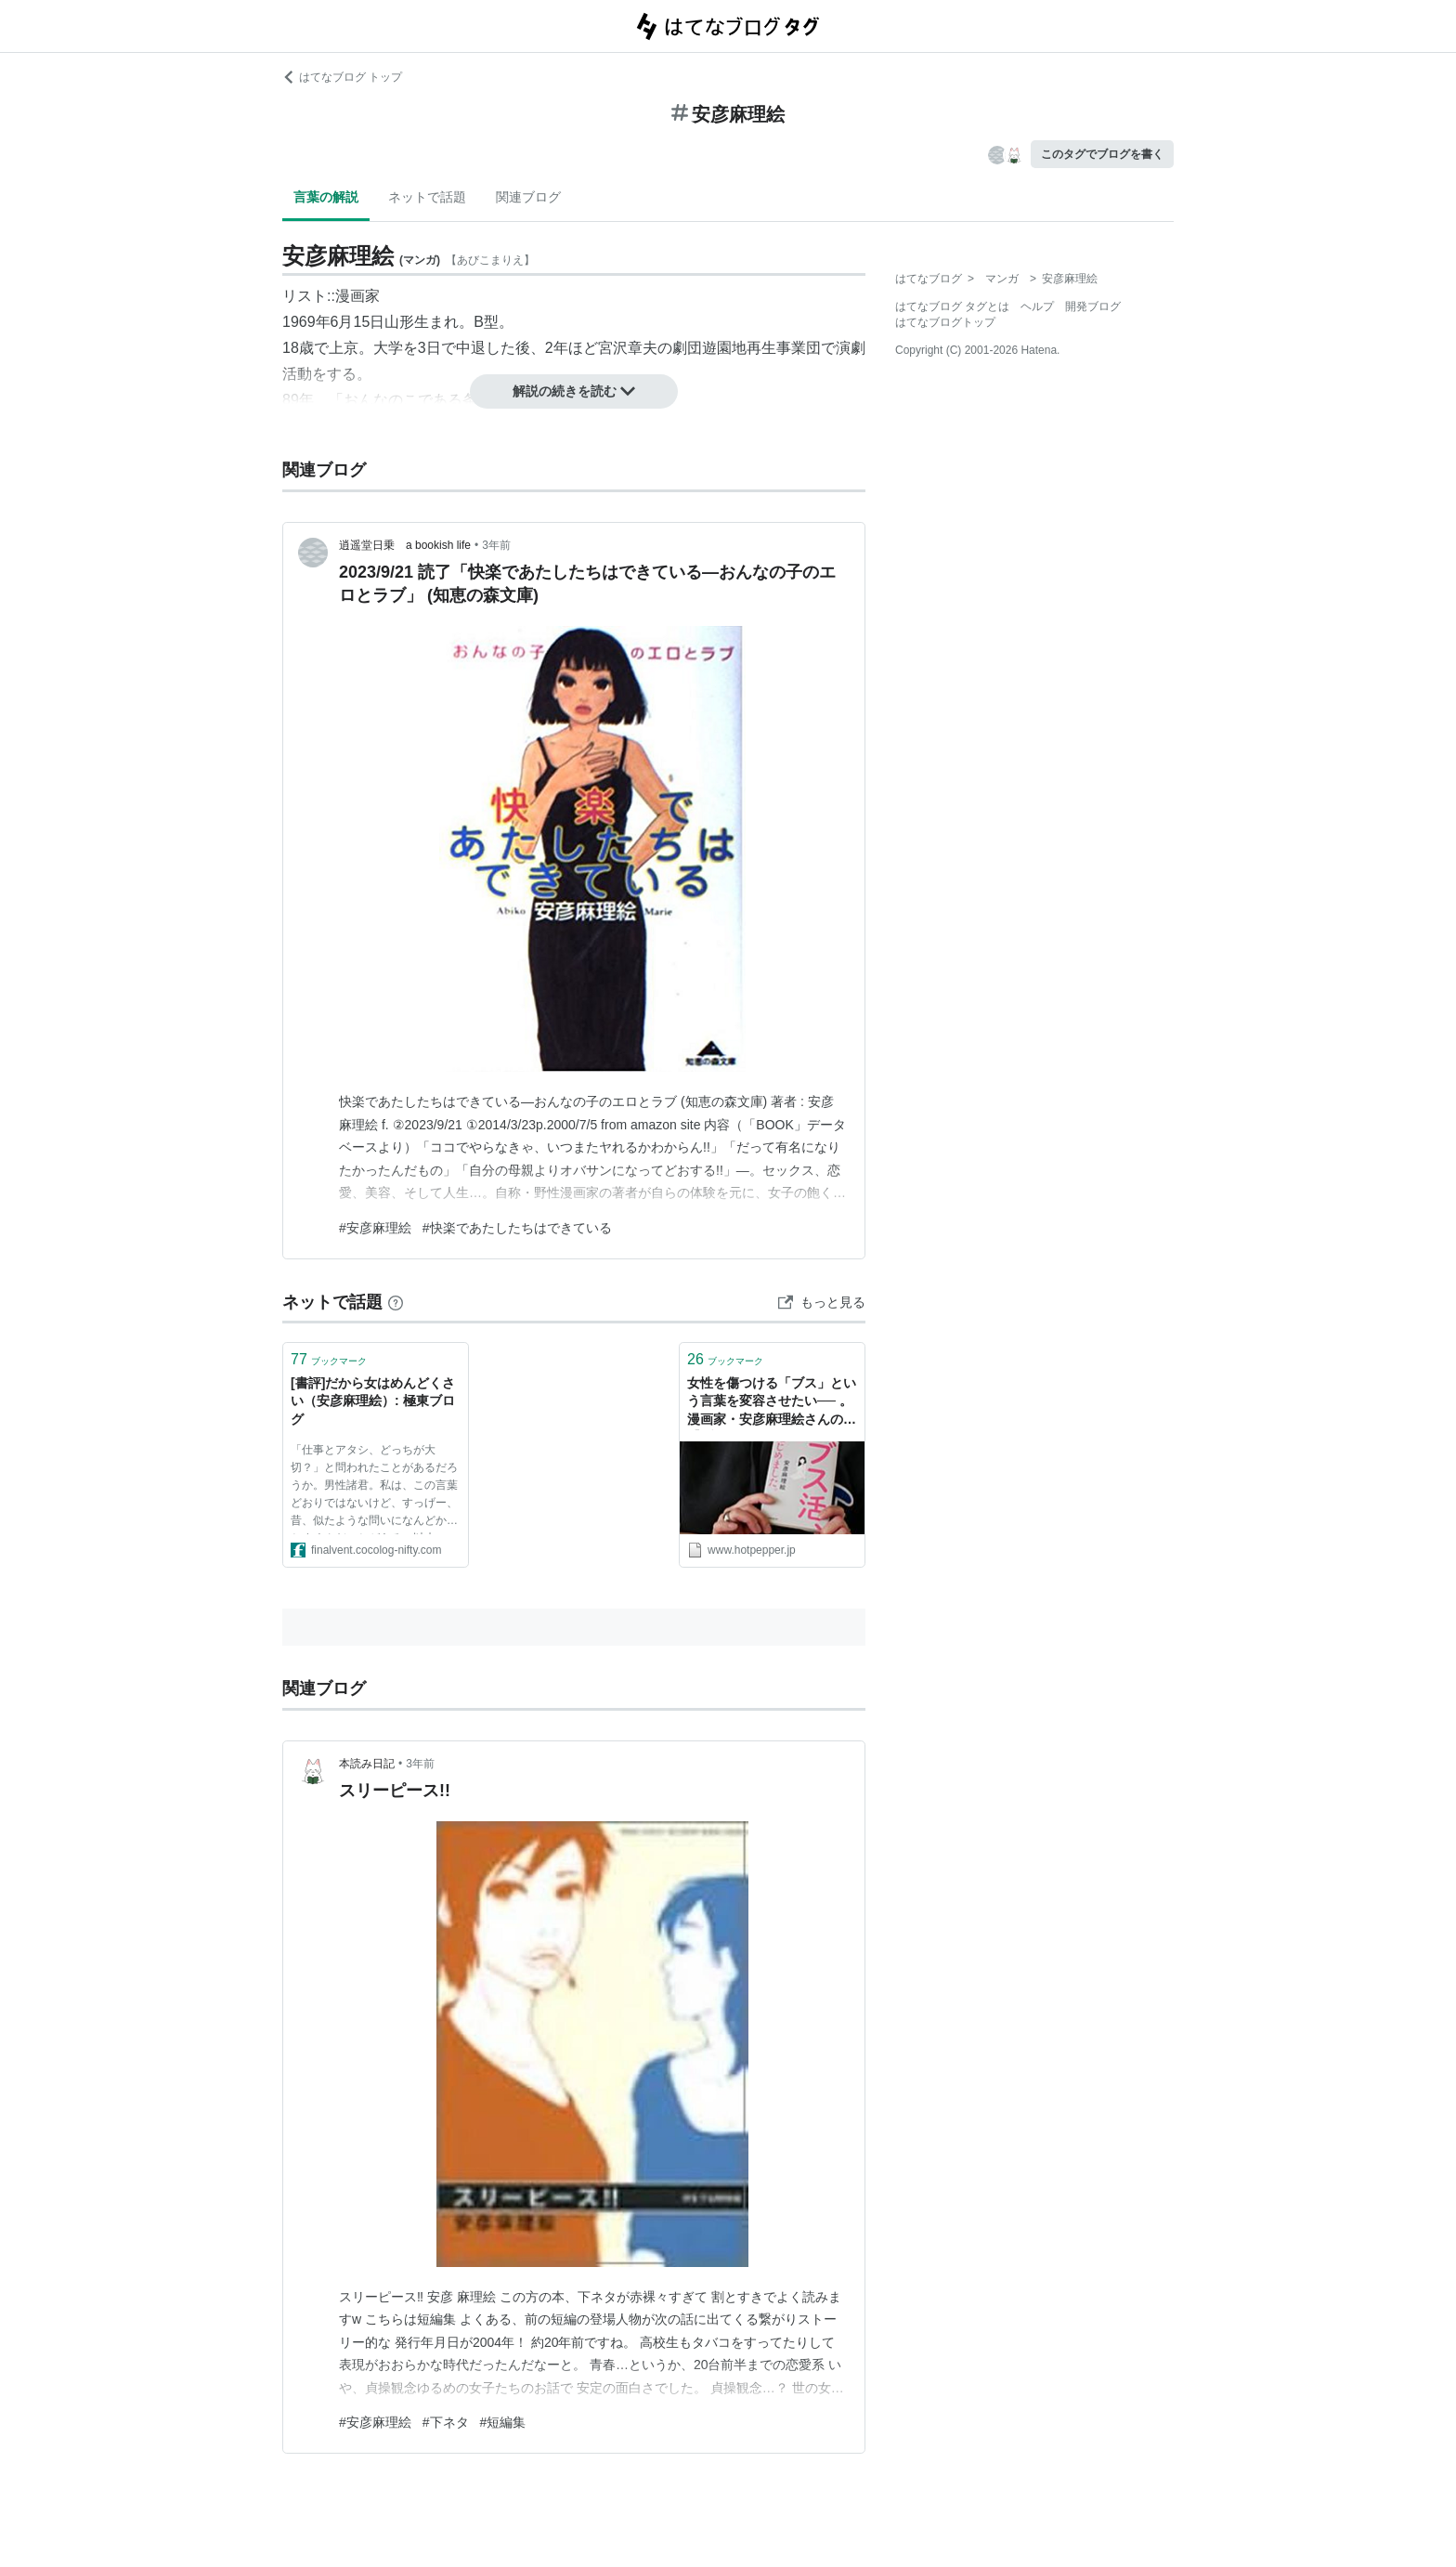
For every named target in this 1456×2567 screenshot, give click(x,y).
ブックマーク (329, 1359)
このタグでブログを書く (1102, 154)
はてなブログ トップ (342, 77)
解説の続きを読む (574, 391)
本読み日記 (367, 1763)
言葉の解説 (325, 196)
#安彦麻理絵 (375, 1227)
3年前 (496, 545)
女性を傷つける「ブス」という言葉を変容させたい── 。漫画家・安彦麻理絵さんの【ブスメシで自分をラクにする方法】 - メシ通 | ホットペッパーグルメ (771, 1402)
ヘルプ (1037, 306)
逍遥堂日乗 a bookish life (405, 545)
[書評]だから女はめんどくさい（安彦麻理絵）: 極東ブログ (373, 1401)
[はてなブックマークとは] (395, 1302)
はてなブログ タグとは (952, 306)
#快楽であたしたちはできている (517, 1227)
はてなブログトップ (945, 322)
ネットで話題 (427, 196)
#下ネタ (445, 2422)
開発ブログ (1093, 306)
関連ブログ (528, 196)
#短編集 (503, 2422)
